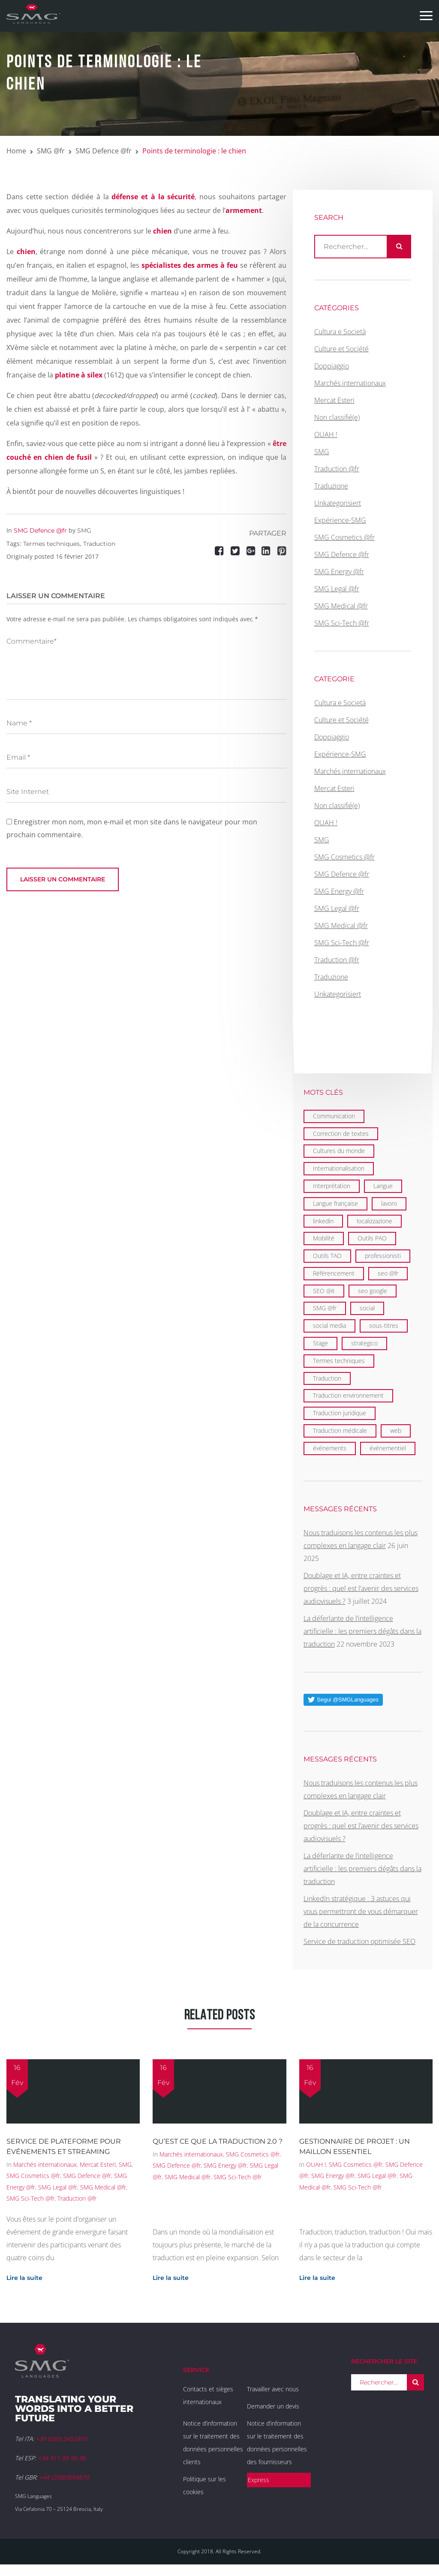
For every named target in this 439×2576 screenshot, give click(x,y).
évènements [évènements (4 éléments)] (329, 1448)
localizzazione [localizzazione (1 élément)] (374, 1221)
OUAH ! (325, 434)
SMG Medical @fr (341, 606)
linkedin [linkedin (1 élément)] (323, 1221)
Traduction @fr (336, 468)
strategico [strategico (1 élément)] (364, 1343)
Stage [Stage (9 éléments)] (320, 1343)
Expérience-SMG (340, 520)
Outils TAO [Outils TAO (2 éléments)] (327, 1256)
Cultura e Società (340, 331)
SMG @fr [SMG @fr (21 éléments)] (325, 1308)
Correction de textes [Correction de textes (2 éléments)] (341, 1133)
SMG (84, 530)
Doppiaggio (331, 366)
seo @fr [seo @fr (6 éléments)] (388, 1273)
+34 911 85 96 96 (62, 2458)
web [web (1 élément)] (395, 1430)
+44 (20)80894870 (64, 2477)
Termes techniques (51, 544)
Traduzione (331, 486)
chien (26, 251)
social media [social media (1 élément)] (329, 1325)
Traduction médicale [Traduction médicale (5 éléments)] (340, 1430)
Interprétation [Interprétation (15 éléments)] (331, 1186)
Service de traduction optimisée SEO (359, 1941)
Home (16, 151)
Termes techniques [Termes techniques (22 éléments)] (339, 1361)
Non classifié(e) (337, 417)
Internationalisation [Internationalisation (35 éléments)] (338, 1168)
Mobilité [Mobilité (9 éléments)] (323, 1238)
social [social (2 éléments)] (367, 1308)
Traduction (99, 544)
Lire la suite (24, 2278)
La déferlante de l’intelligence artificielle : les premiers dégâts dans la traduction (362, 1631)
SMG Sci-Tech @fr (341, 623)
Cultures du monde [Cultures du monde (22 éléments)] (339, 1151)
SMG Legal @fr (336, 588)
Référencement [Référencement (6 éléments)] (334, 1273)
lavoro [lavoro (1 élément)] (389, 1203)
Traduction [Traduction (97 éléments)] (327, 1378)
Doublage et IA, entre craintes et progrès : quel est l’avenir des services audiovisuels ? (361, 1588)
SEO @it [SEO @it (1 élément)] (324, 1291)
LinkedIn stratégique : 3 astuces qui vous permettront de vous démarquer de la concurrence (361, 1911)
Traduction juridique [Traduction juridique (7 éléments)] (339, 1413)
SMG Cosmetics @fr (344, 537)
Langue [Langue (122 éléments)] (383, 1186)
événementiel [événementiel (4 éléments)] (388, 1448)
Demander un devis (273, 2406)
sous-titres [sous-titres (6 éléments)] (383, 1325)
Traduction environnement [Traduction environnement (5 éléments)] (348, 1395)
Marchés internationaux (350, 383)
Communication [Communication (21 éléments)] (334, 1116)
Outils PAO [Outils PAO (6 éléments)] (372, 1238)
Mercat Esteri (334, 400)
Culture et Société (341, 348)
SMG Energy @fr (339, 571)
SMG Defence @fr (103, 151)
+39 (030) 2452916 (61, 2439)
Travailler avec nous (273, 2389)
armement (244, 210)
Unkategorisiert (337, 503)
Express (258, 2480)
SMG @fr (51, 151)
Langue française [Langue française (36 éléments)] (335, 1203)
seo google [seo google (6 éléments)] (372, 1291)
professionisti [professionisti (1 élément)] (383, 1256)
